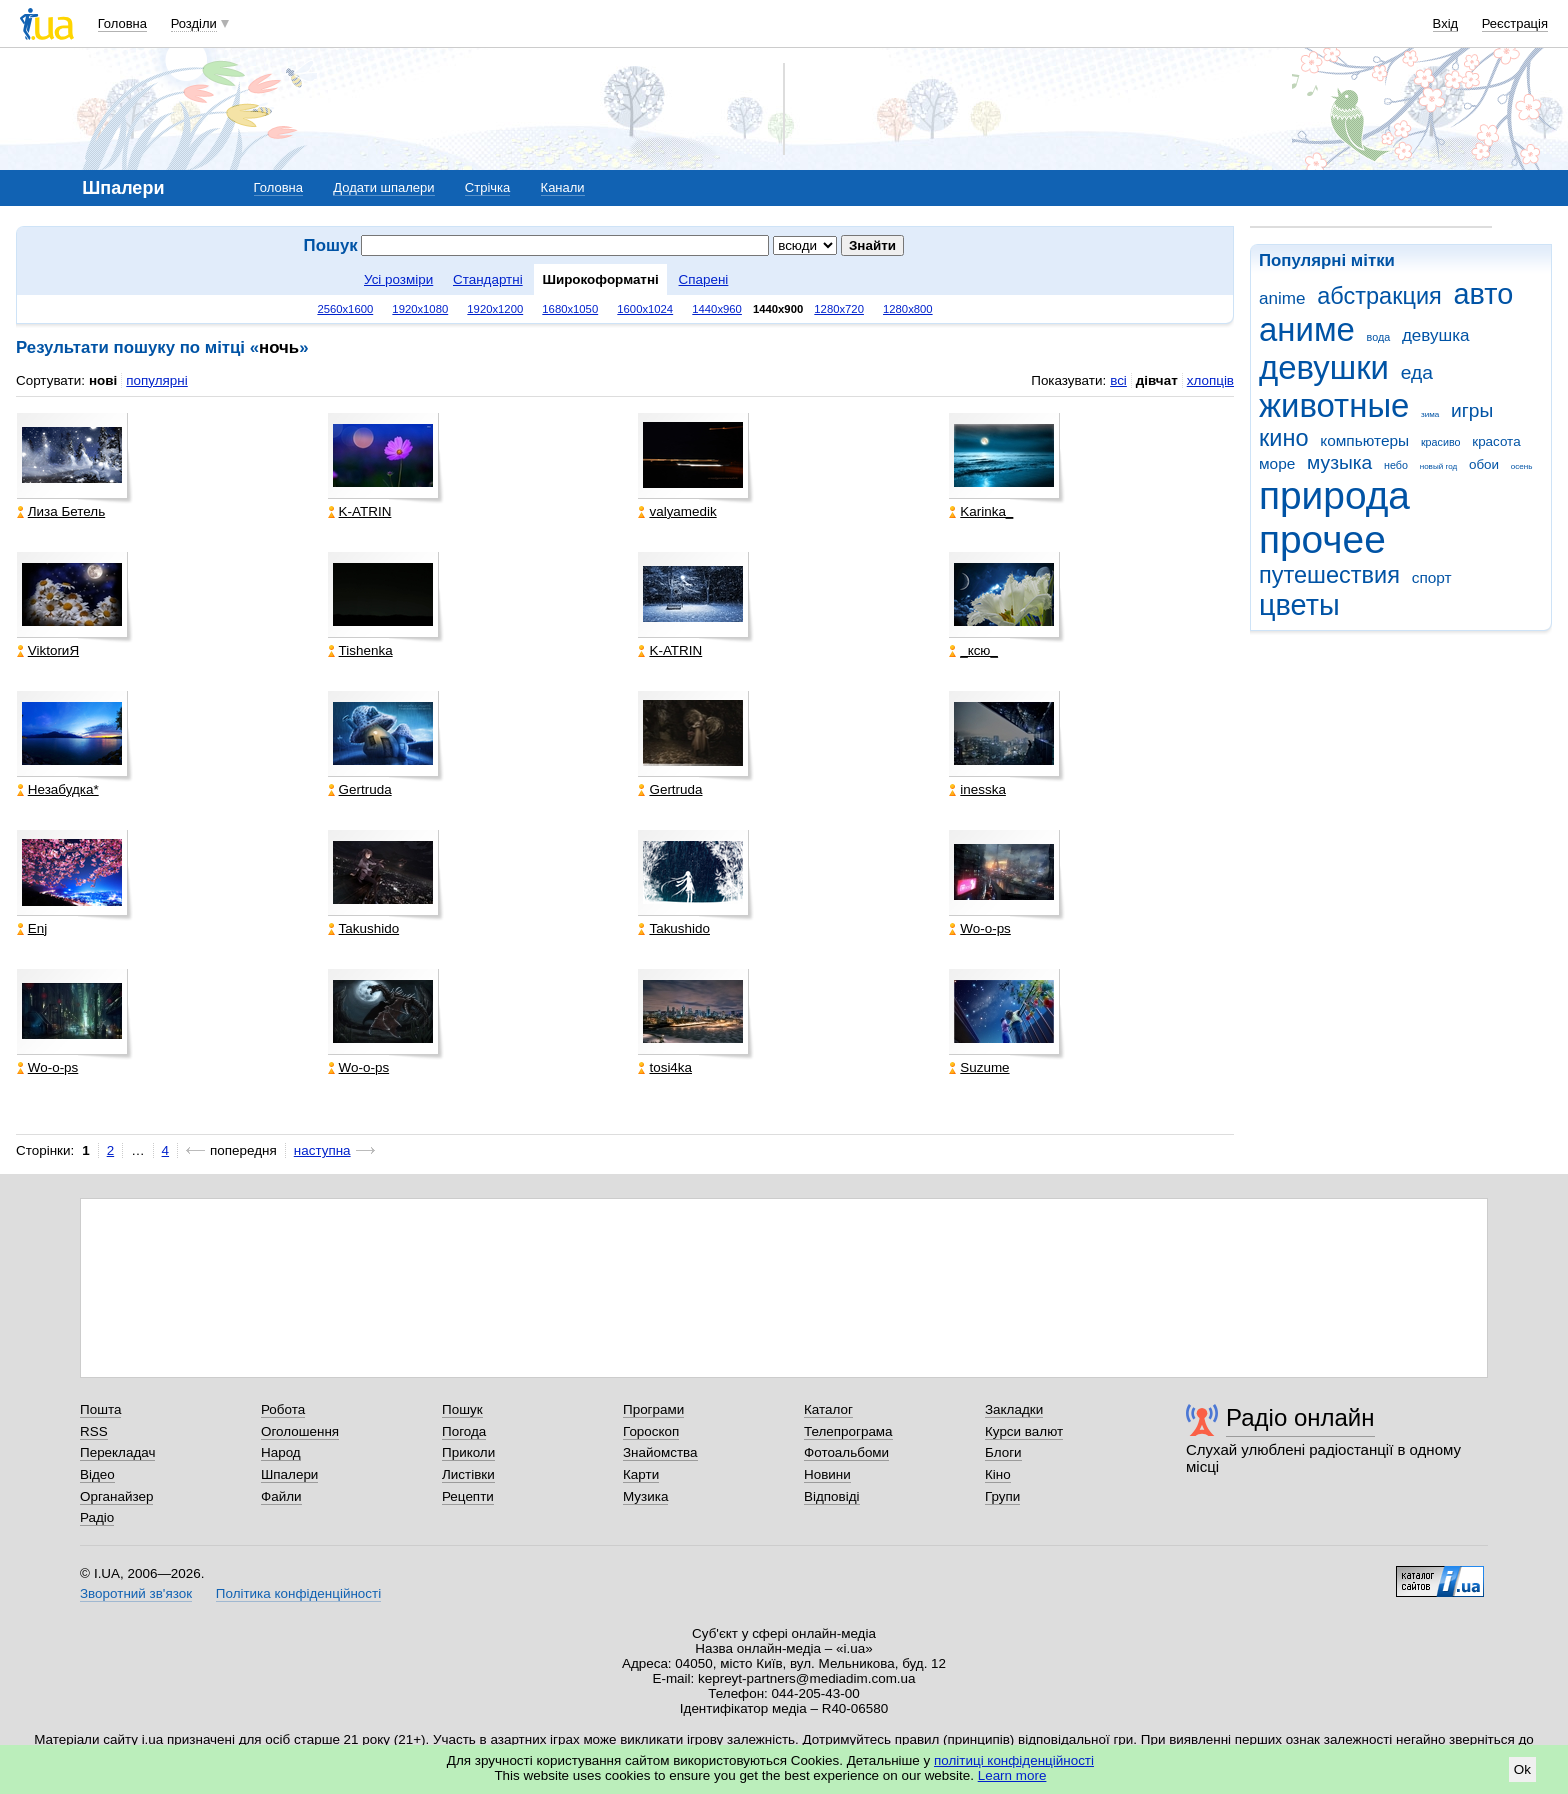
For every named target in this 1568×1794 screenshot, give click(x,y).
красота (1496, 441)
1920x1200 (495, 309)
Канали (563, 187)
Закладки (1014, 1409)
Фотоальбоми (846, 1452)
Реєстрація (1515, 23)
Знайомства (660, 1452)
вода (1379, 337)
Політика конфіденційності (298, 1593)
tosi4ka (665, 1067)
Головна (122, 23)
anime (1282, 298)
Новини (827, 1474)
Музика (645, 1496)
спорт (1432, 577)
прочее (1322, 539)
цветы (1299, 605)
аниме (1307, 329)
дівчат (1157, 380)
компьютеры (1364, 440)
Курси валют (1024, 1431)
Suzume (979, 1067)
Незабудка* (58, 789)
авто (1484, 294)
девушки (1324, 367)
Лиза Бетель (61, 511)
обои (1484, 464)
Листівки (468, 1474)
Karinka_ (981, 511)
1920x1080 (420, 309)
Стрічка (487, 187)
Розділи (194, 23)
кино (1284, 438)
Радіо (97, 1517)
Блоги (1003, 1452)
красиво (1441, 442)
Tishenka (360, 650)
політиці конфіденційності (1014, 1760)
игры (1472, 410)
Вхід (1446, 23)
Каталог (828, 1409)
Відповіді (832, 1496)
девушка (1436, 335)
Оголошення (300, 1431)
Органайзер (116, 1496)
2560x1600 (345, 309)
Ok (1522, 1769)
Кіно (998, 1474)
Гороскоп (651, 1431)
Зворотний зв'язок (136, 1593)
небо (1396, 465)
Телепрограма (848, 1431)
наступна (322, 1150)
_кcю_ (973, 650)
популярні (156, 380)
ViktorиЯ (48, 650)
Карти (641, 1474)
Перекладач (117, 1452)
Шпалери (289, 1474)
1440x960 (717, 309)
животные (1334, 405)
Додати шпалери (383, 187)
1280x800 (908, 309)
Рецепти (468, 1496)
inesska (977, 789)
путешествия (1329, 575)
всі (1118, 380)
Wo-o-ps (980, 928)
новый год (1438, 466)
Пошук (462, 1409)
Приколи (468, 1452)
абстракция (1379, 296)
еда (1417, 372)
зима (1430, 414)
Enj (32, 928)
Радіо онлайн (1300, 1417)
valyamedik (677, 511)
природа (1334, 495)
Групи (1002, 1496)
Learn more (1012, 1775)
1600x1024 (645, 309)
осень (1522, 466)
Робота (283, 1409)
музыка (1339, 462)
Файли (281, 1496)
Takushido (364, 928)
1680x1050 (570, 309)
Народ (281, 1452)
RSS (94, 1431)
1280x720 (839, 309)
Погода (464, 1431)
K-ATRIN (360, 511)
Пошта (100, 1409)
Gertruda (360, 789)
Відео (97, 1474)
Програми (653, 1409)
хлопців (1210, 380)
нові (103, 380)
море (1277, 463)
